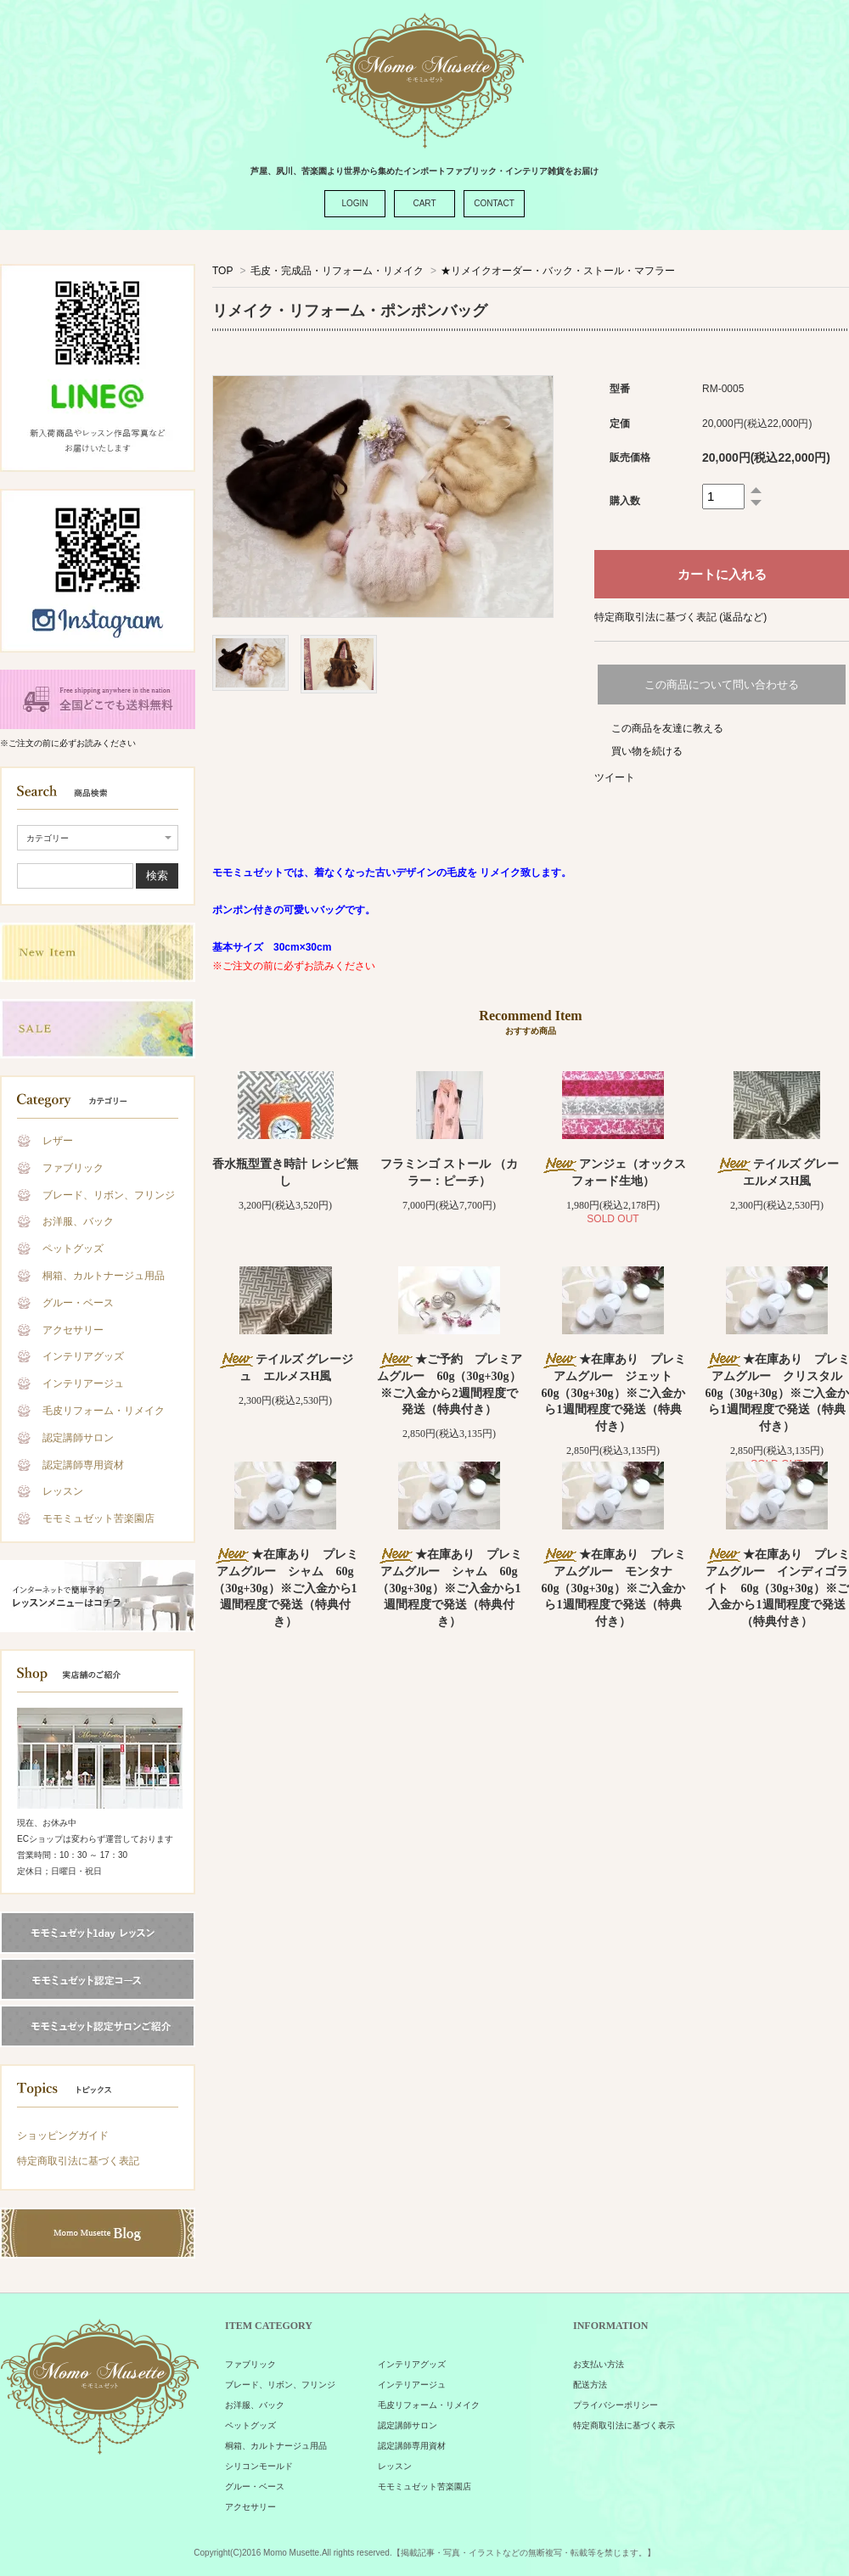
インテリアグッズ (83, 1356)
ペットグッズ (73, 1248)
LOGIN (354, 203)
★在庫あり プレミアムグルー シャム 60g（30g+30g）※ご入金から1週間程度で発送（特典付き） (285, 1587)
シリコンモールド (259, 2466)
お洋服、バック (78, 1221)
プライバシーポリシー (615, 2405)
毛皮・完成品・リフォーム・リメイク (337, 271)
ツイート (614, 777)
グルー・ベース (78, 1303)
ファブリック (73, 1168)
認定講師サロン (78, 1438)
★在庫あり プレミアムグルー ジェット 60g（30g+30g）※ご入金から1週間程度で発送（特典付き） (613, 1392)
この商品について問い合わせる (721, 684)
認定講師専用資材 (83, 1465)
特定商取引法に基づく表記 (78, 2161)
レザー (57, 1141)
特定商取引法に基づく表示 (624, 2425)
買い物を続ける (647, 751)
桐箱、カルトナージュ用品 (103, 1276)
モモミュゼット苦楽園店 (98, 1518)
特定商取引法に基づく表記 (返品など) (680, 617)
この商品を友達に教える (667, 728)
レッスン (62, 1491)
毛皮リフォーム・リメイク (103, 1411)
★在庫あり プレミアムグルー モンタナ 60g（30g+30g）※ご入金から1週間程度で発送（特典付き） (613, 1587)
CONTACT (494, 203)
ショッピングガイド (63, 2135)
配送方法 (590, 2384)
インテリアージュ (83, 1383)
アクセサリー (73, 1330)
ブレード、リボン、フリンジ (108, 1195)
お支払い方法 (598, 2364)
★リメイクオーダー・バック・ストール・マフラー (558, 271)
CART (424, 203)
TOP (222, 271)
